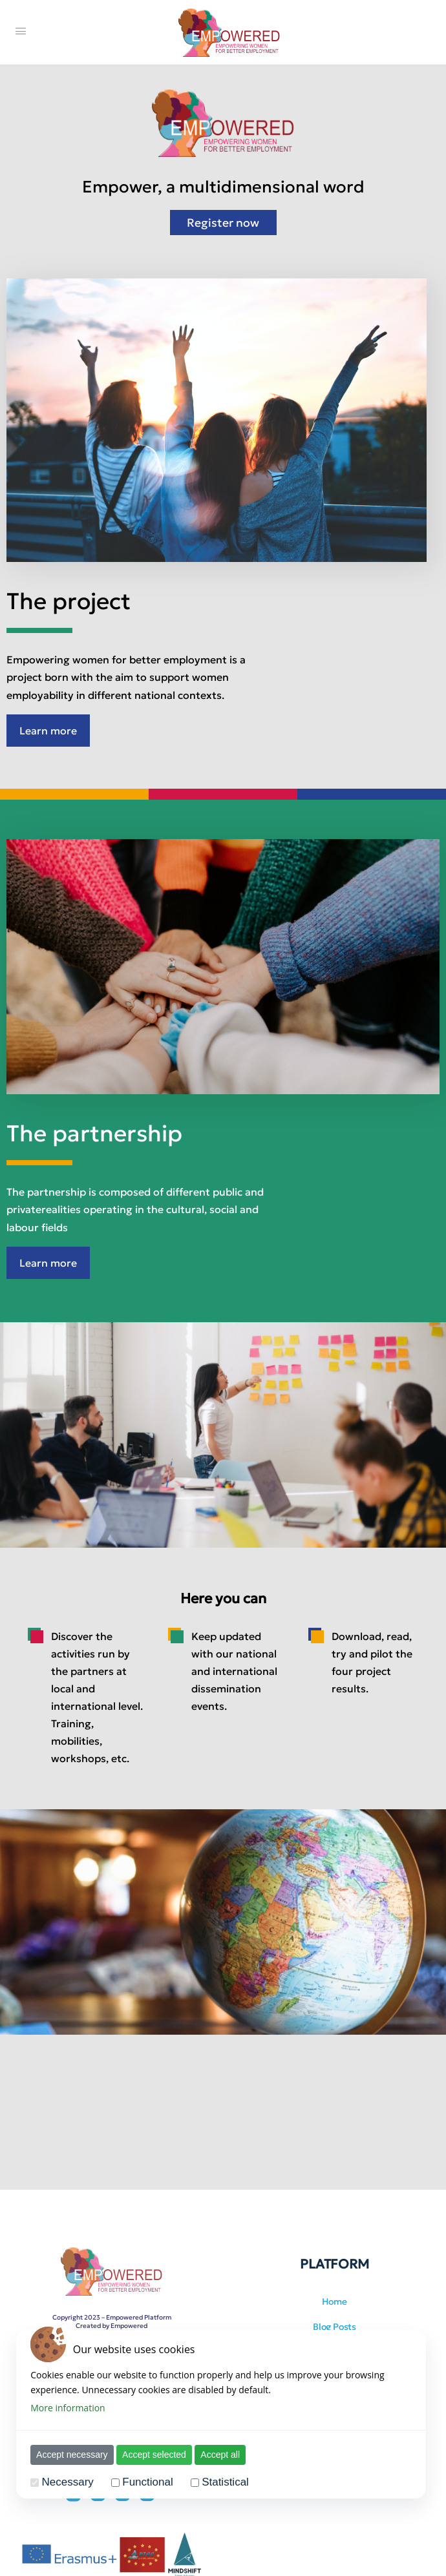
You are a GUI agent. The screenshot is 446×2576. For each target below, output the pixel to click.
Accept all (217, 2454)
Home (334, 2301)
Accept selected (152, 2454)
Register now (223, 223)
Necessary (65, 2482)
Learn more (48, 730)
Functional (145, 2482)
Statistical (222, 2482)
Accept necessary (69, 2454)
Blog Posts (334, 2326)
